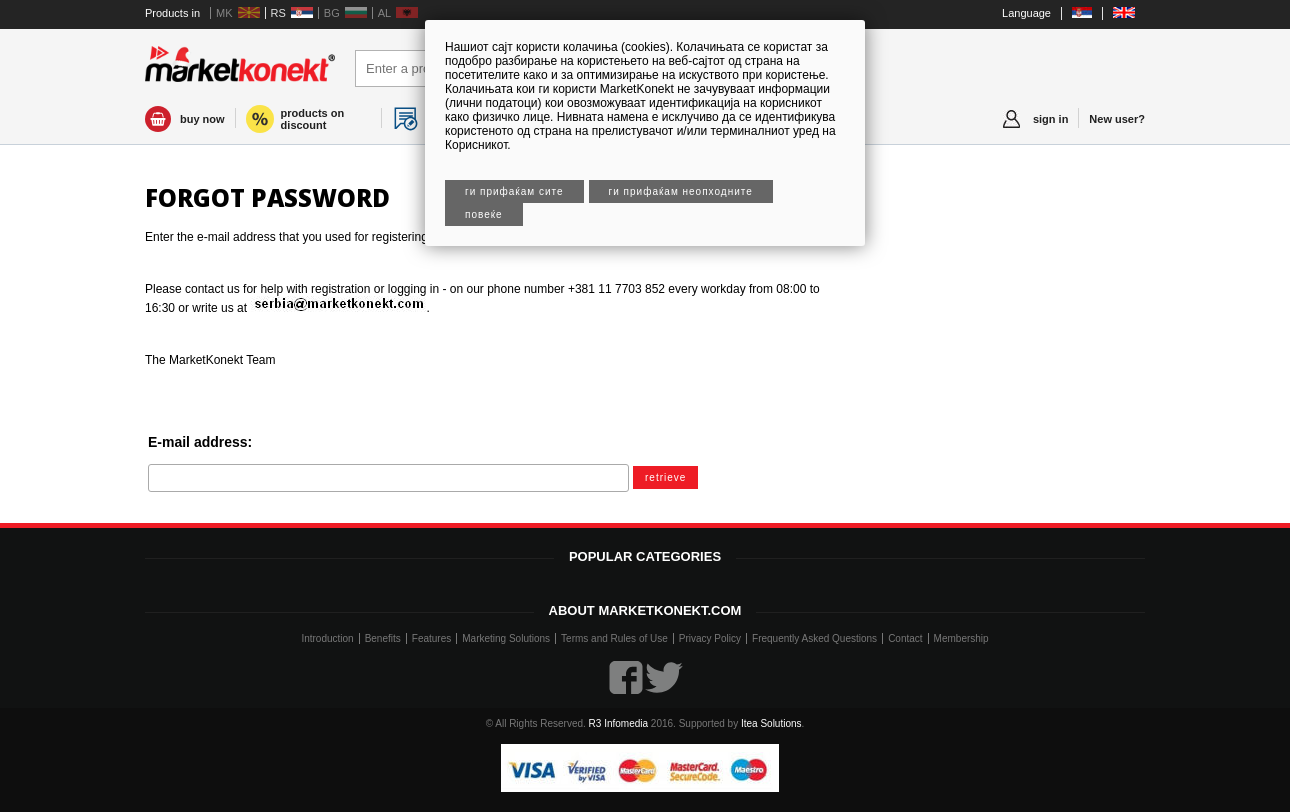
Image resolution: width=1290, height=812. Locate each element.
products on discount (313, 119)
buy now (202, 119)
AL (384, 13)
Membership (961, 638)
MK (224, 13)
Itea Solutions (771, 723)
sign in (1050, 119)
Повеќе (484, 214)
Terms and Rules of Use (614, 638)
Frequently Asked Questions (814, 638)
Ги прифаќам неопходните (681, 191)
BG (332, 13)
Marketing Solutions (506, 638)
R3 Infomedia (618, 723)
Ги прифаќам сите (514, 191)
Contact (905, 638)
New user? (1117, 119)
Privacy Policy (710, 638)
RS (278, 13)
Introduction (327, 638)
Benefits (383, 638)
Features (431, 638)
